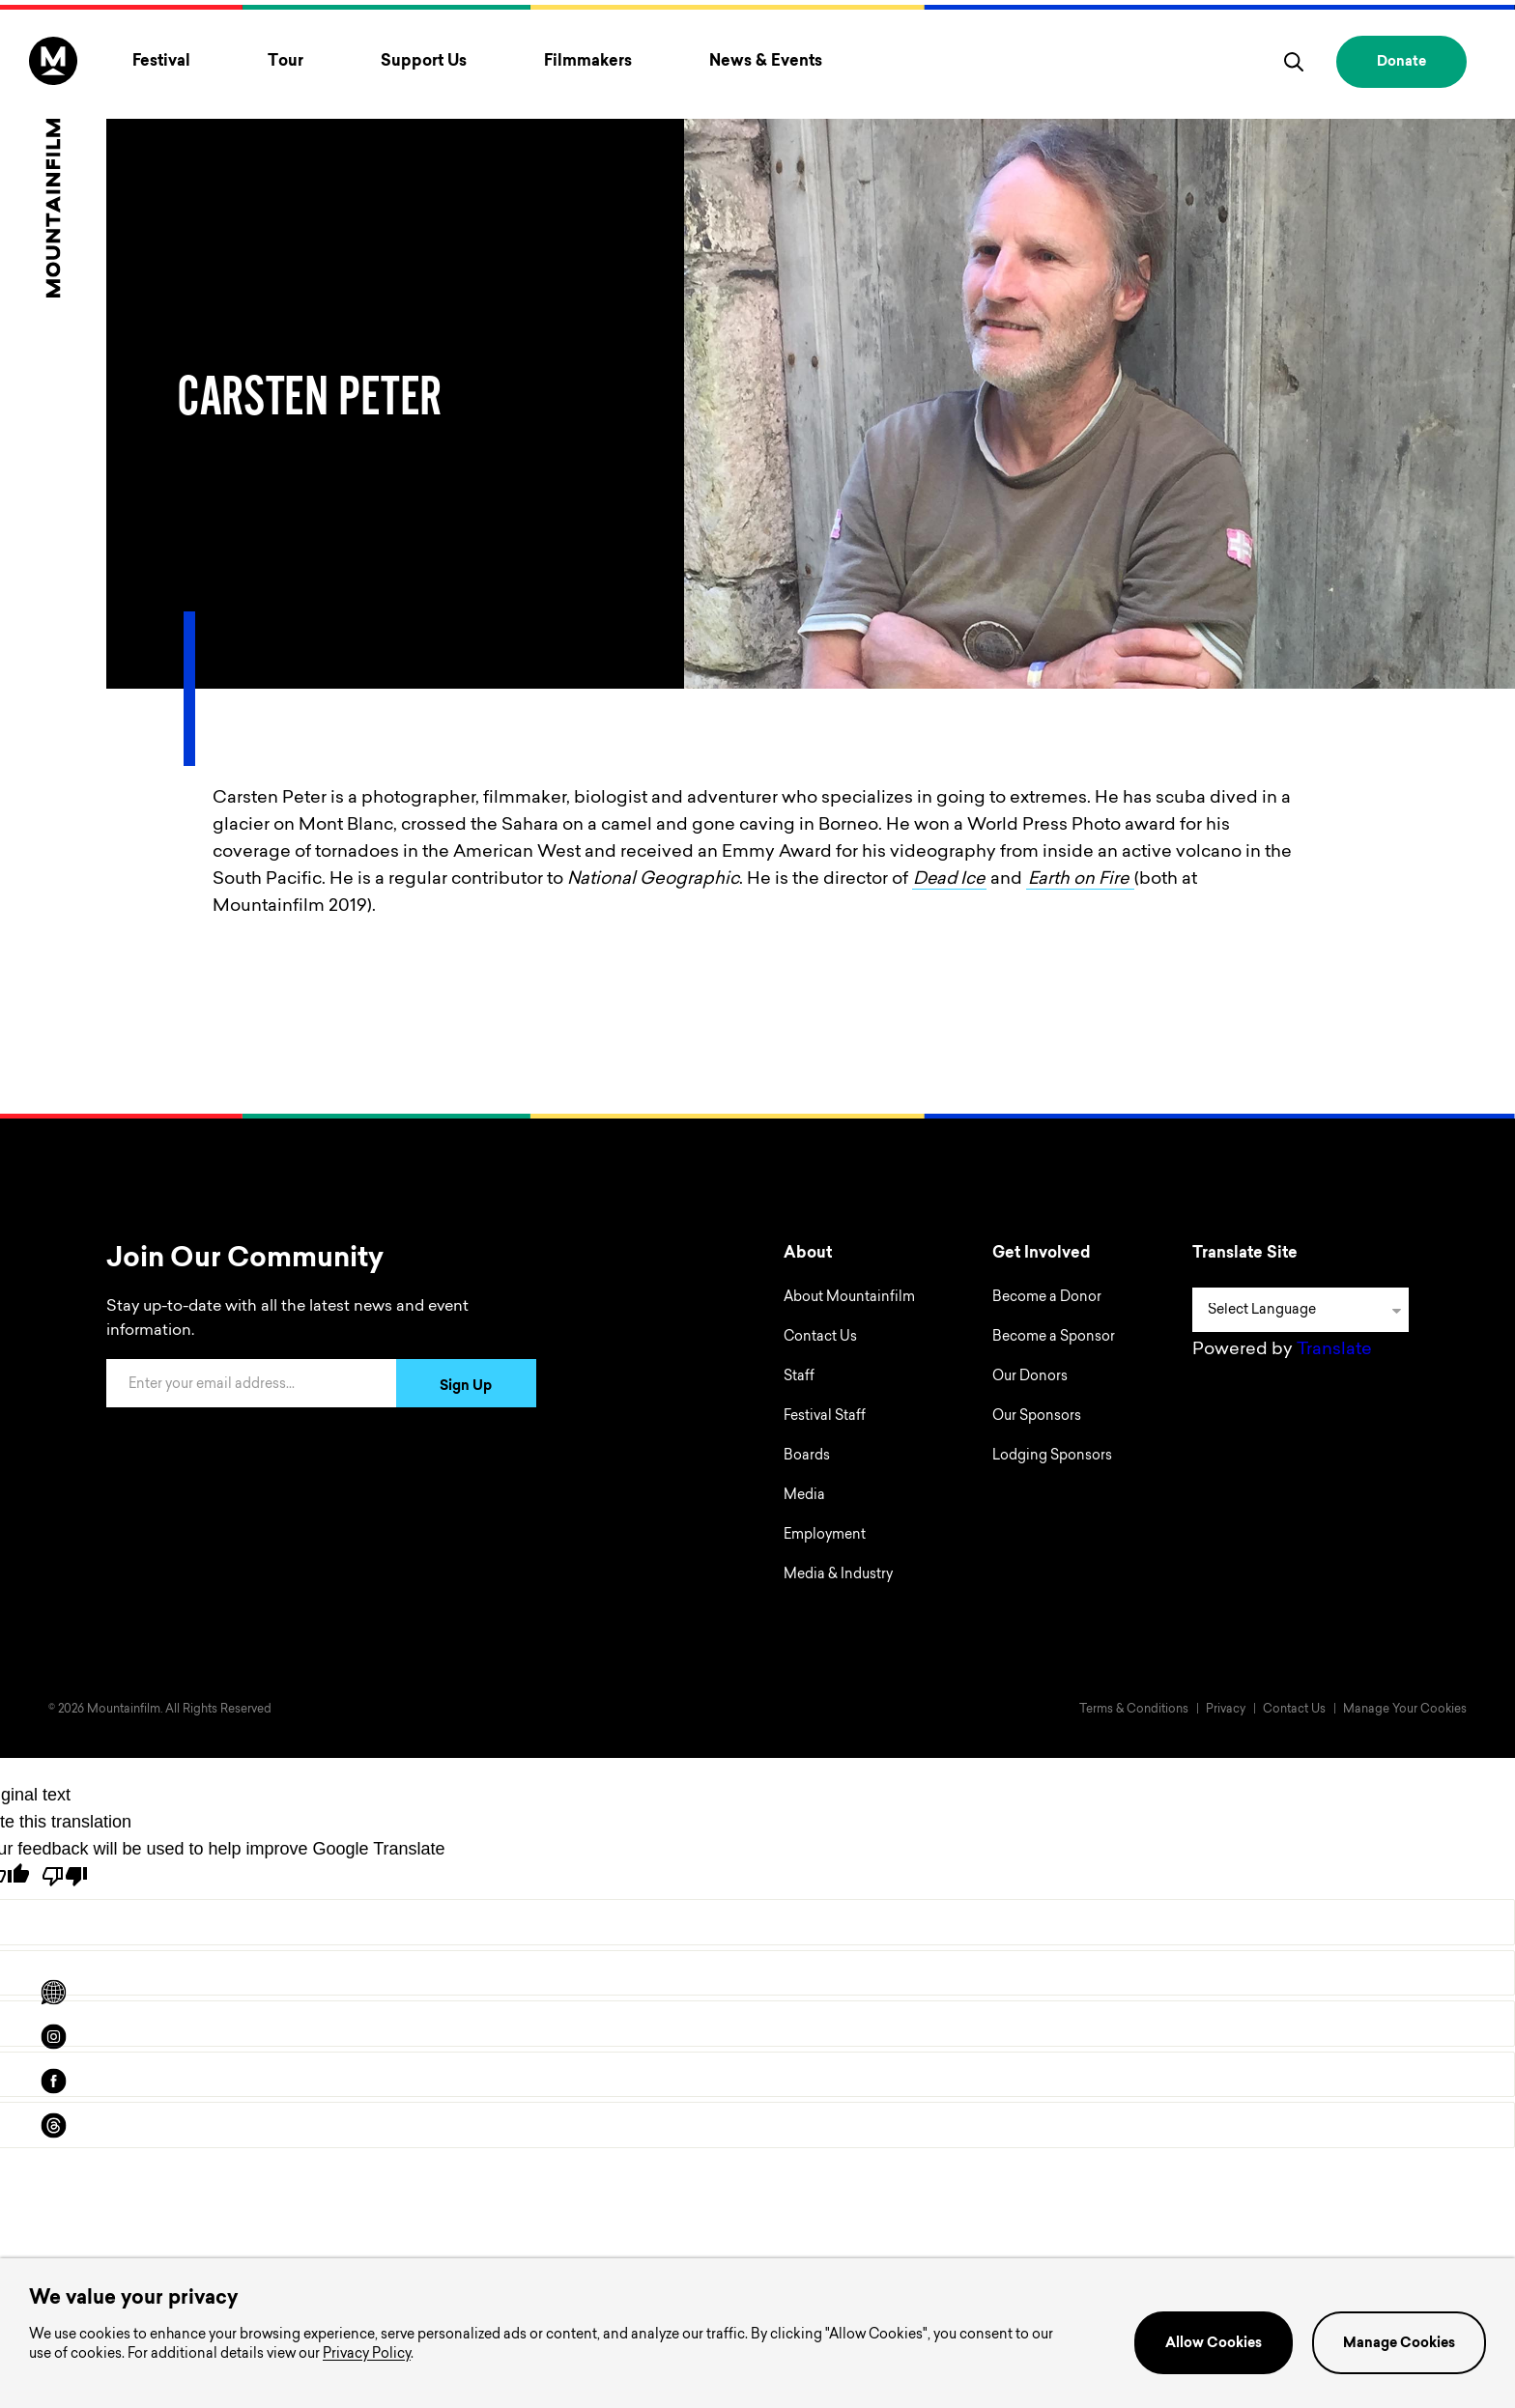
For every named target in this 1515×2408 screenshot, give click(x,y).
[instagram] (53, 2037)
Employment (825, 1536)
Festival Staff (825, 1417)
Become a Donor (1046, 1298)
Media (804, 1496)
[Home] (53, 167)
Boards (807, 1456)
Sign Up (466, 1387)
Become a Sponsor (1053, 1338)
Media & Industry (838, 1575)
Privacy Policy (367, 2355)
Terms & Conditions (1133, 1709)
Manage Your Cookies (1405, 1709)
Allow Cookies (1213, 2344)
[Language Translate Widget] (1300, 1310)
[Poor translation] (65, 1876)
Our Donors (1030, 1377)
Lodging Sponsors (1052, 1456)
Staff (799, 1377)
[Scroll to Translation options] (53, 1992)
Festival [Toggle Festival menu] (161, 62)
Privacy (1225, 1709)
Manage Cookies (1399, 2344)
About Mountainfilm (849, 1298)
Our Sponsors (1036, 1417)
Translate (1334, 1350)
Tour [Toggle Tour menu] (285, 62)
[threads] (53, 2126)
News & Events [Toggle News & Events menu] (765, 62)
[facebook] (53, 2081)
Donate (1401, 63)
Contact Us (820, 1338)
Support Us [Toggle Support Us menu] (424, 62)
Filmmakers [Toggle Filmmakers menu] (588, 62)
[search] (1294, 62)
